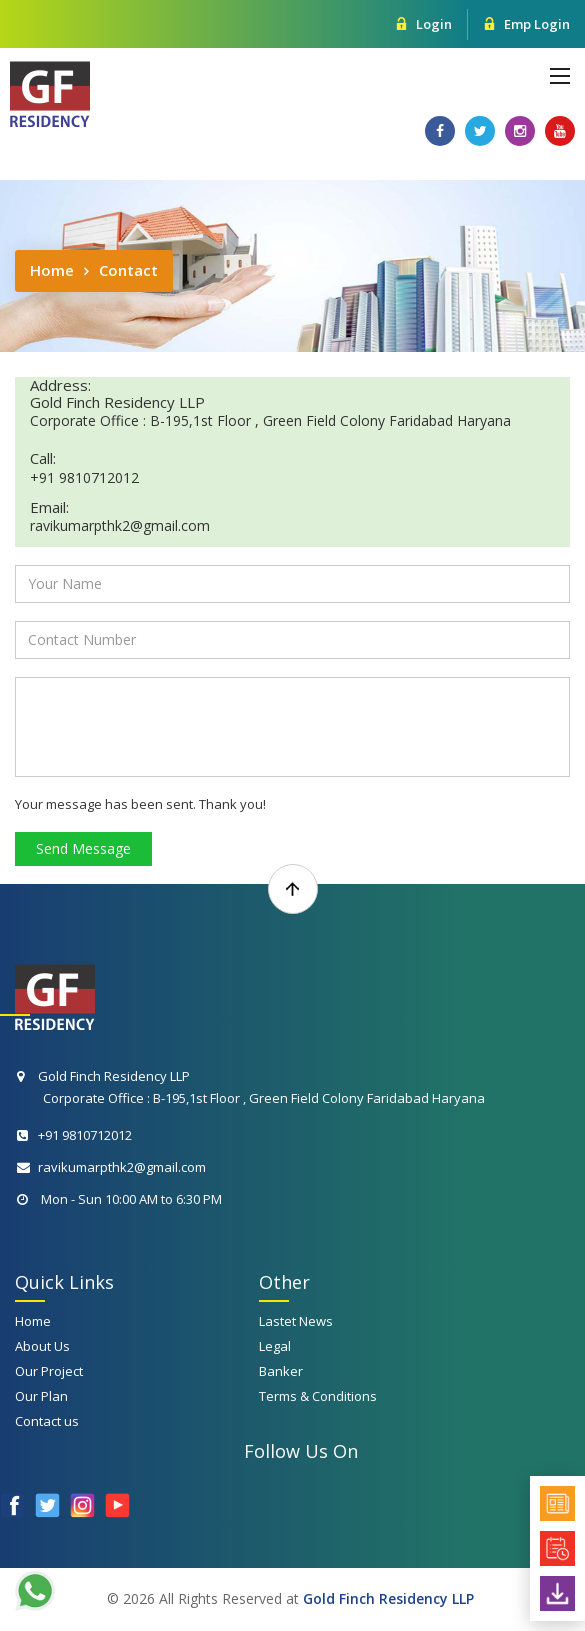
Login (423, 24)
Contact (128, 270)
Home (52, 270)
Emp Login (526, 24)
